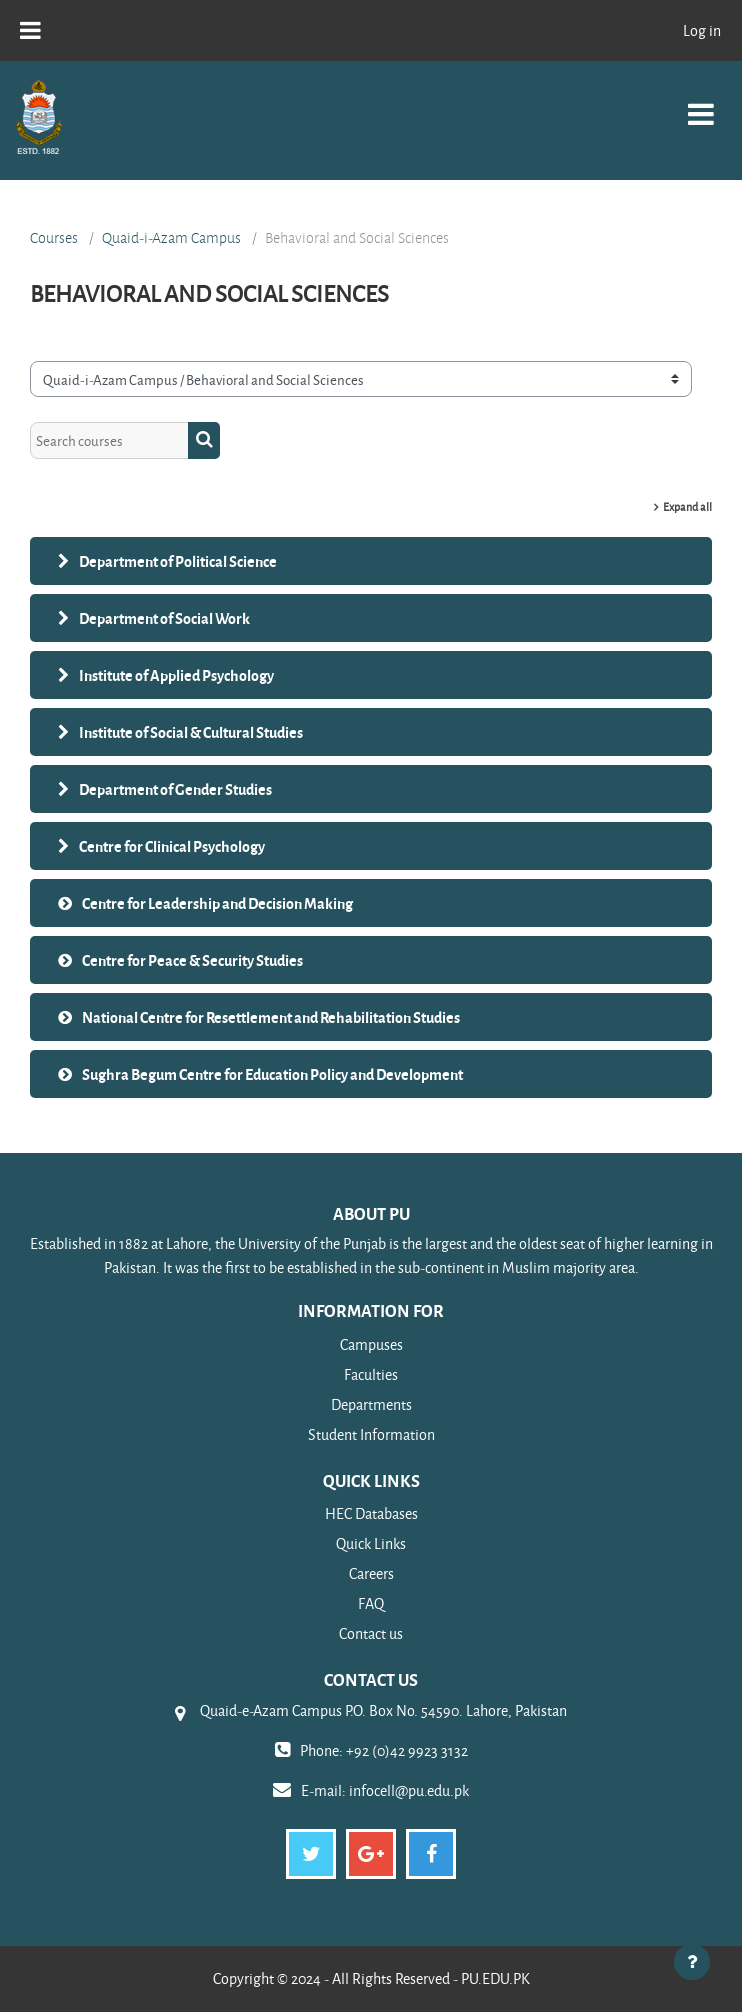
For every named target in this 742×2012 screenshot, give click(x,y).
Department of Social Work (164, 618)
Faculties (371, 1374)
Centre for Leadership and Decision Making (217, 903)
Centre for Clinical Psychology (172, 846)
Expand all (687, 506)
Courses (54, 238)
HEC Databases (371, 1513)
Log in (702, 30)
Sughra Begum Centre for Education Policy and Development (272, 1074)
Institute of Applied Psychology (176, 675)
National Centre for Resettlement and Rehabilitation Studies (271, 1017)
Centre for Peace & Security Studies (192, 960)
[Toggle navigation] (701, 103)
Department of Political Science (178, 561)
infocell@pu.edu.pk (409, 1790)
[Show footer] (692, 1962)
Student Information (371, 1434)
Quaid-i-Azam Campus (171, 238)
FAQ (371, 1603)
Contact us (371, 1633)
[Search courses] (109, 440)
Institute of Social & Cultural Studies (191, 732)
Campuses (371, 1344)
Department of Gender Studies (175, 789)
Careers (371, 1573)
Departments (371, 1404)
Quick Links (371, 1543)
